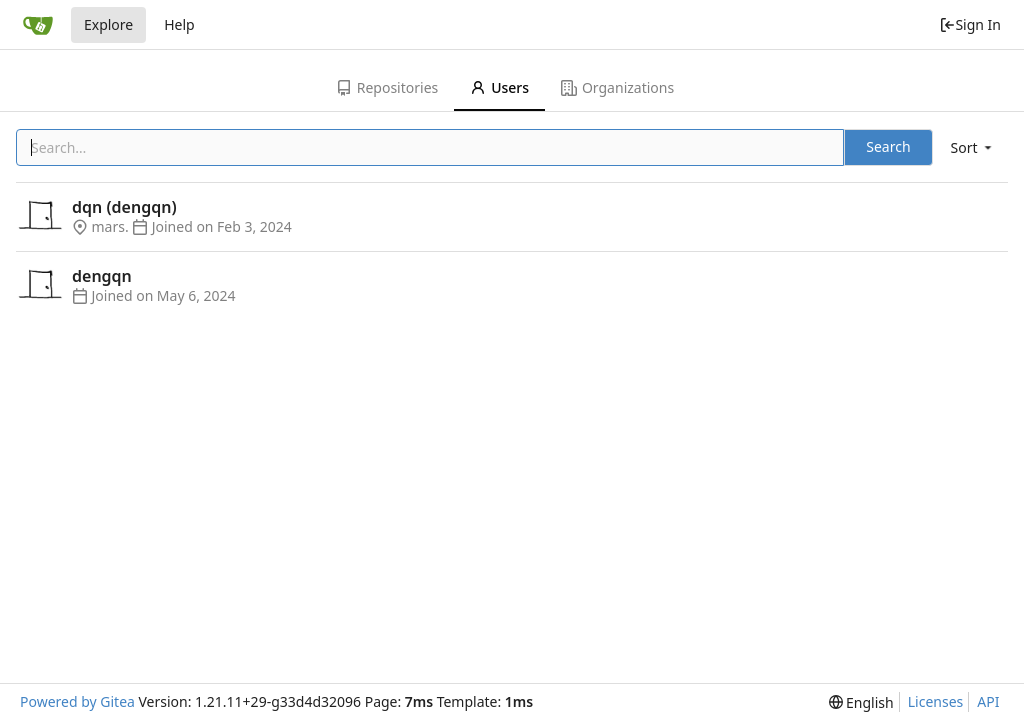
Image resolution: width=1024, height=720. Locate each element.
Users (499, 87)
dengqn (102, 276)
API (988, 701)
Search (888, 146)
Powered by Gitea (77, 701)
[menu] (973, 147)
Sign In (970, 24)
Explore (108, 24)
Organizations (617, 87)
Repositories (387, 87)
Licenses (936, 701)
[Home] (38, 25)
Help (179, 24)
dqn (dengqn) (124, 207)
